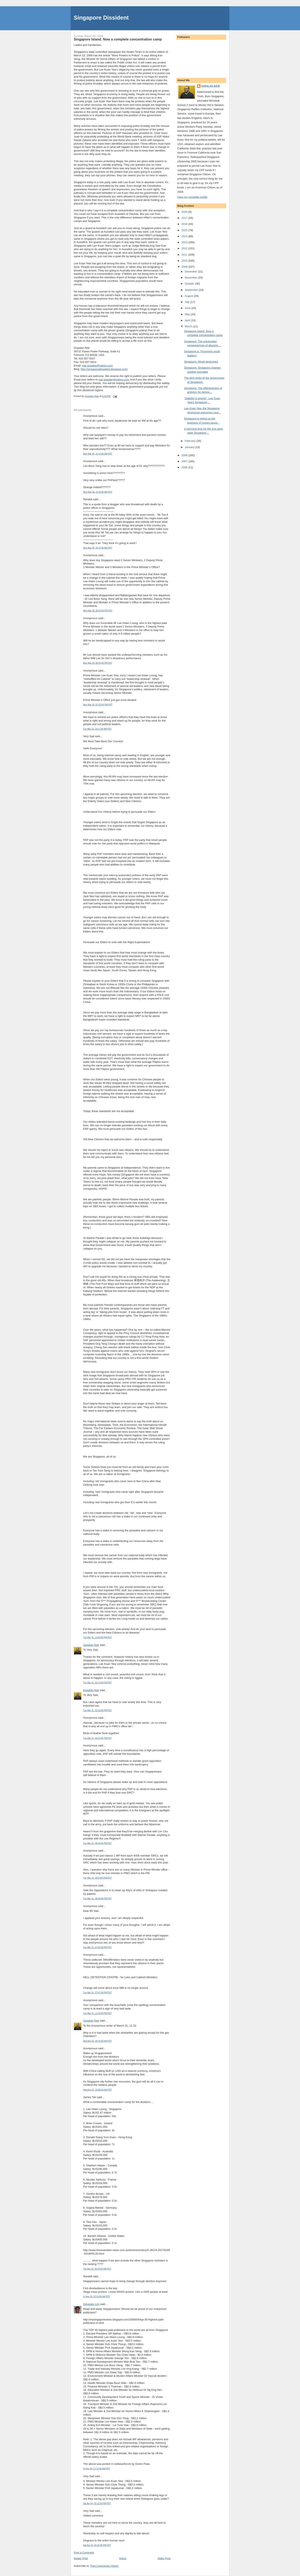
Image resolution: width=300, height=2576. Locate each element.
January (190, 447)
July (187, 302)
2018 (184, 211)
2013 (184, 242)
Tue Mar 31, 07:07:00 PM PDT (97, 1993)
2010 (184, 260)
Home (122, 2558)
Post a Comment (84, 2552)
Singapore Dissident (101, 17)
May (188, 314)
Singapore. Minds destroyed (201, 361)
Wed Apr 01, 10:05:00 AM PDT (97, 2090)
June (188, 308)
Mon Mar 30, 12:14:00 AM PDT (97, 454)
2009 (184, 266)
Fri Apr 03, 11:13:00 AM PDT (96, 2469)
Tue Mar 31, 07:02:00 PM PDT (97, 1947)
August (189, 295)
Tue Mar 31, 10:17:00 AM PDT (97, 729)
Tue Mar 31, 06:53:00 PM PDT (97, 1878)
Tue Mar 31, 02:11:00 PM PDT (97, 1683)
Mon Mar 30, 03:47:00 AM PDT (97, 548)
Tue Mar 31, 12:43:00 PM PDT (97, 1637)
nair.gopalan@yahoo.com (97, 365)
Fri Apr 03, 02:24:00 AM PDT (96, 2296)
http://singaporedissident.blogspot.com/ (104, 369)
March (189, 326)
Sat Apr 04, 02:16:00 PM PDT (97, 2545)
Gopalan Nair (91, 1644)
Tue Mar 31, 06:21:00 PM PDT (97, 1738)
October (190, 283)
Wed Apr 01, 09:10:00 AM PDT (97, 2041)
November (191, 277)
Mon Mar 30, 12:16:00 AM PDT (97, 492)
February (190, 440)
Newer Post (81, 2558)
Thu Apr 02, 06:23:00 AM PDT (97, 2269)
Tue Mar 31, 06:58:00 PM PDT (97, 1898)
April (188, 320)
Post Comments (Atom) (104, 2565)
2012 (184, 248)
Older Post (164, 2558)
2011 (184, 254)
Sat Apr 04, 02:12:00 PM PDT (97, 2503)
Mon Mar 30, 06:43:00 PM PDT (97, 663)
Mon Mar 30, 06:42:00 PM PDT (97, 611)
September (192, 289)
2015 (184, 230)
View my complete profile (192, 197)
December (191, 271)
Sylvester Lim (91, 2304)
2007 (184, 461)
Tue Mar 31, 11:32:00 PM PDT (97, 2013)
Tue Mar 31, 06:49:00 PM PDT (97, 1843)
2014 (184, 236)
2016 (184, 223)
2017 (184, 217)
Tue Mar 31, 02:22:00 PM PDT (97, 1710)
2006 (184, 467)
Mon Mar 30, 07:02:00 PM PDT (97, 705)
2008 (184, 455)
